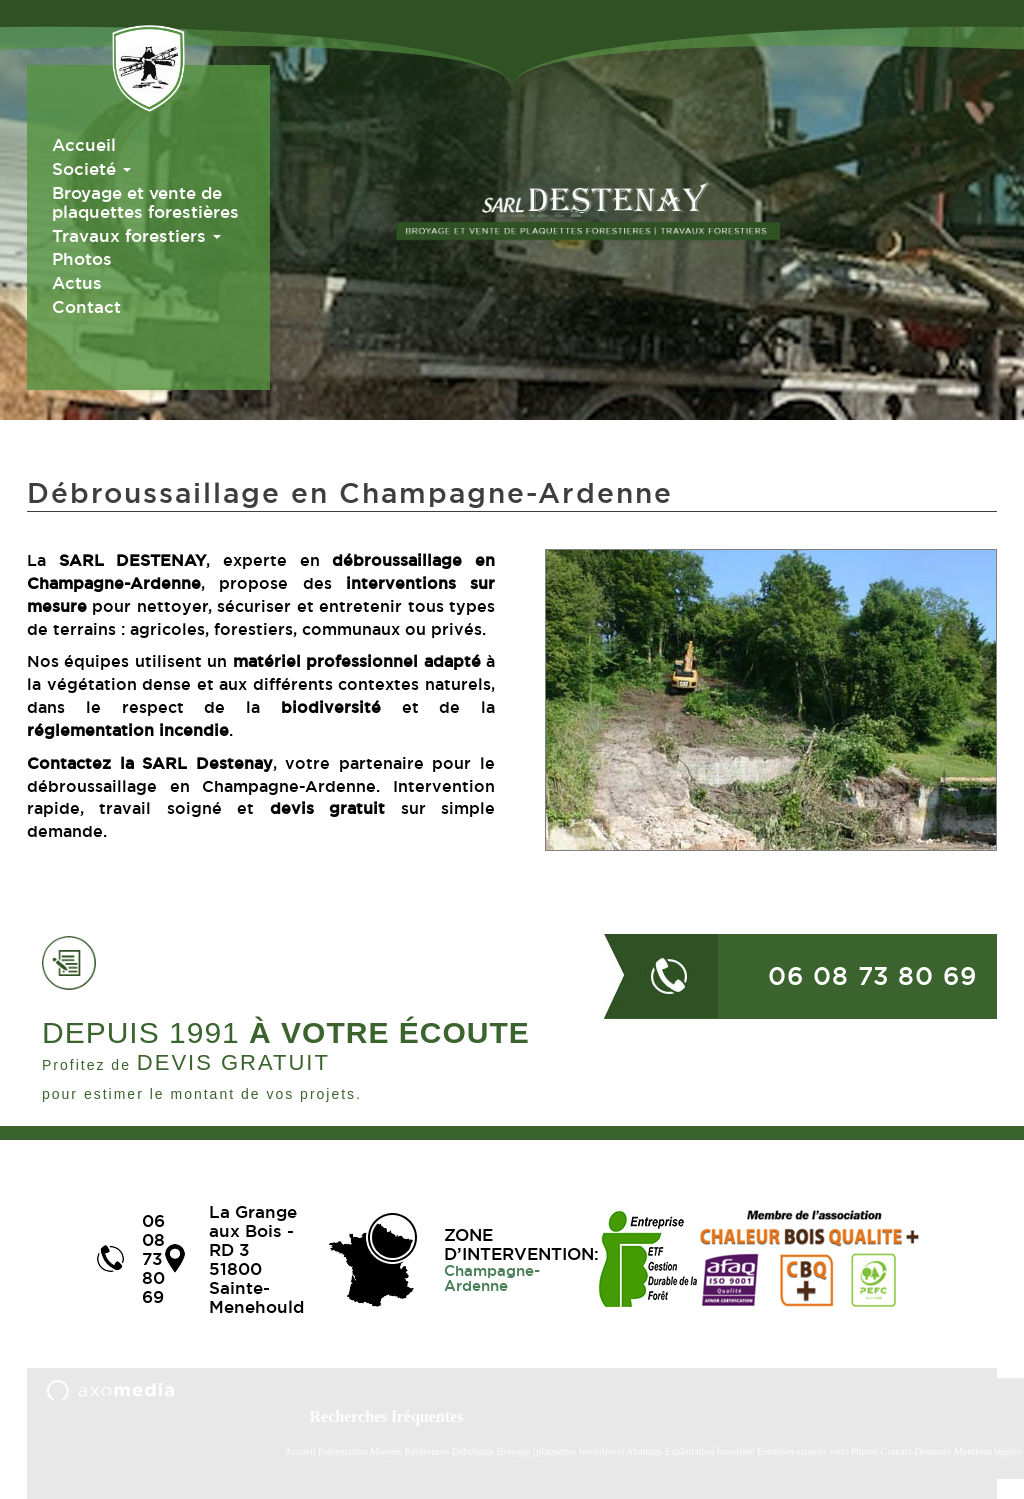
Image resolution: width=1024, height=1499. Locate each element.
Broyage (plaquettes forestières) (560, 1451)
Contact (86, 306)
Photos (82, 258)
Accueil (84, 144)
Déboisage (474, 1451)
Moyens (386, 1451)
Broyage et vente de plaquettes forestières (145, 202)
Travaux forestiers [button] (136, 235)
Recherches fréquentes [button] (387, 1416)
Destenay (932, 1451)
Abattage (645, 1451)
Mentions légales (988, 1451)
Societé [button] (91, 168)
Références (427, 1451)
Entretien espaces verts (804, 1451)
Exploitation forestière (710, 1451)
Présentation (342, 1451)
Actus (77, 282)
